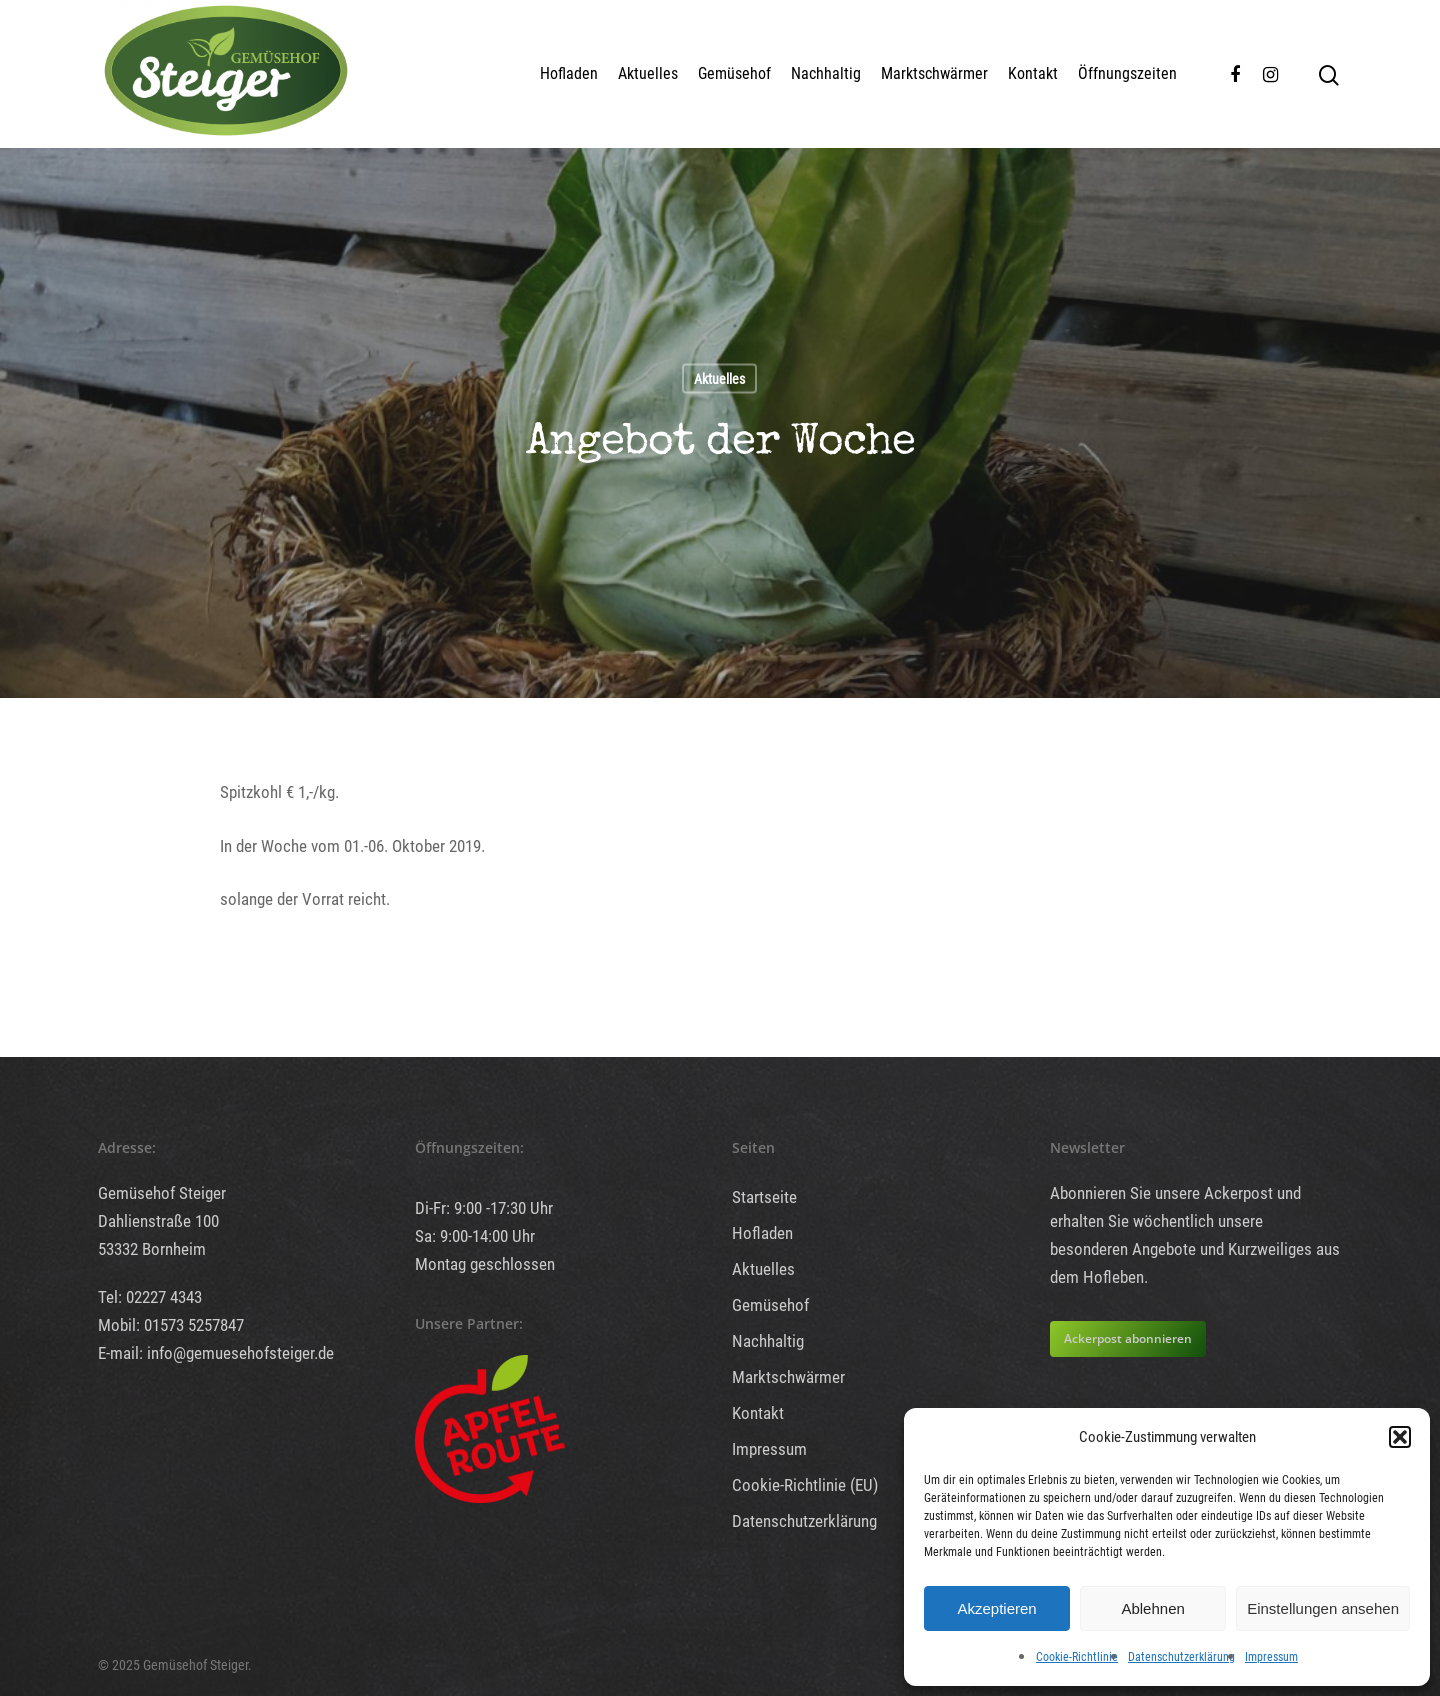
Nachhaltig (826, 73)
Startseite (764, 1197)
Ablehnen (1152, 1608)
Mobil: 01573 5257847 (171, 1325)
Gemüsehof (734, 73)
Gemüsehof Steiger (162, 1193)
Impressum (1271, 1657)
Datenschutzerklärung (1181, 1657)
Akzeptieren (996, 1608)
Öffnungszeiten (1127, 73)
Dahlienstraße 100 (158, 1221)
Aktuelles (648, 73)
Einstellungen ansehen (1323, 1608)
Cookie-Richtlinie (1077, 1657)
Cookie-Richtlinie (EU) (805, 1485)
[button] (1400, 1437)
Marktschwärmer (934, 73)
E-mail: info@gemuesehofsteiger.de (216, 1353)
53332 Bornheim (152, 1249)
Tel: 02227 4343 (150, 1297)
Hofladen (569, 73)
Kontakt (1033, 73)
